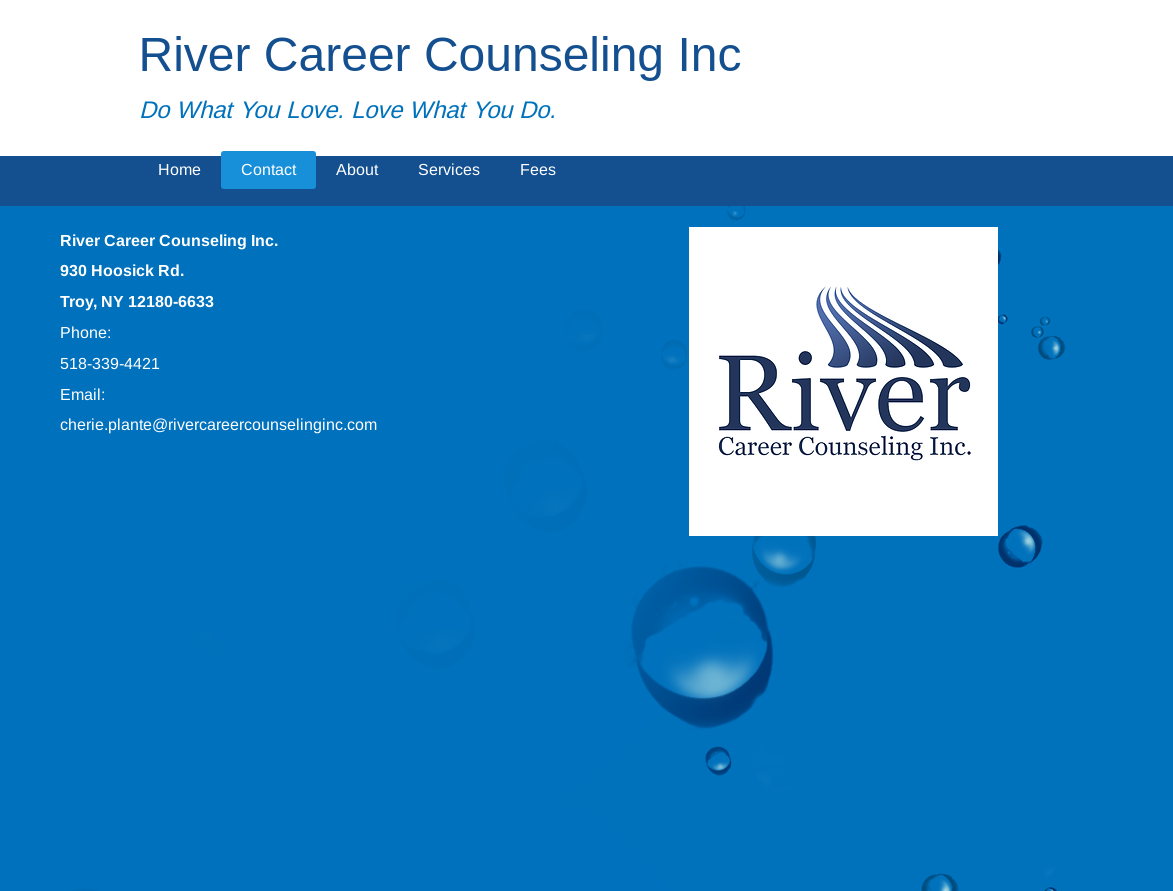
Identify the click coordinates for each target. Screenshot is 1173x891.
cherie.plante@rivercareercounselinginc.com (218, 424)
